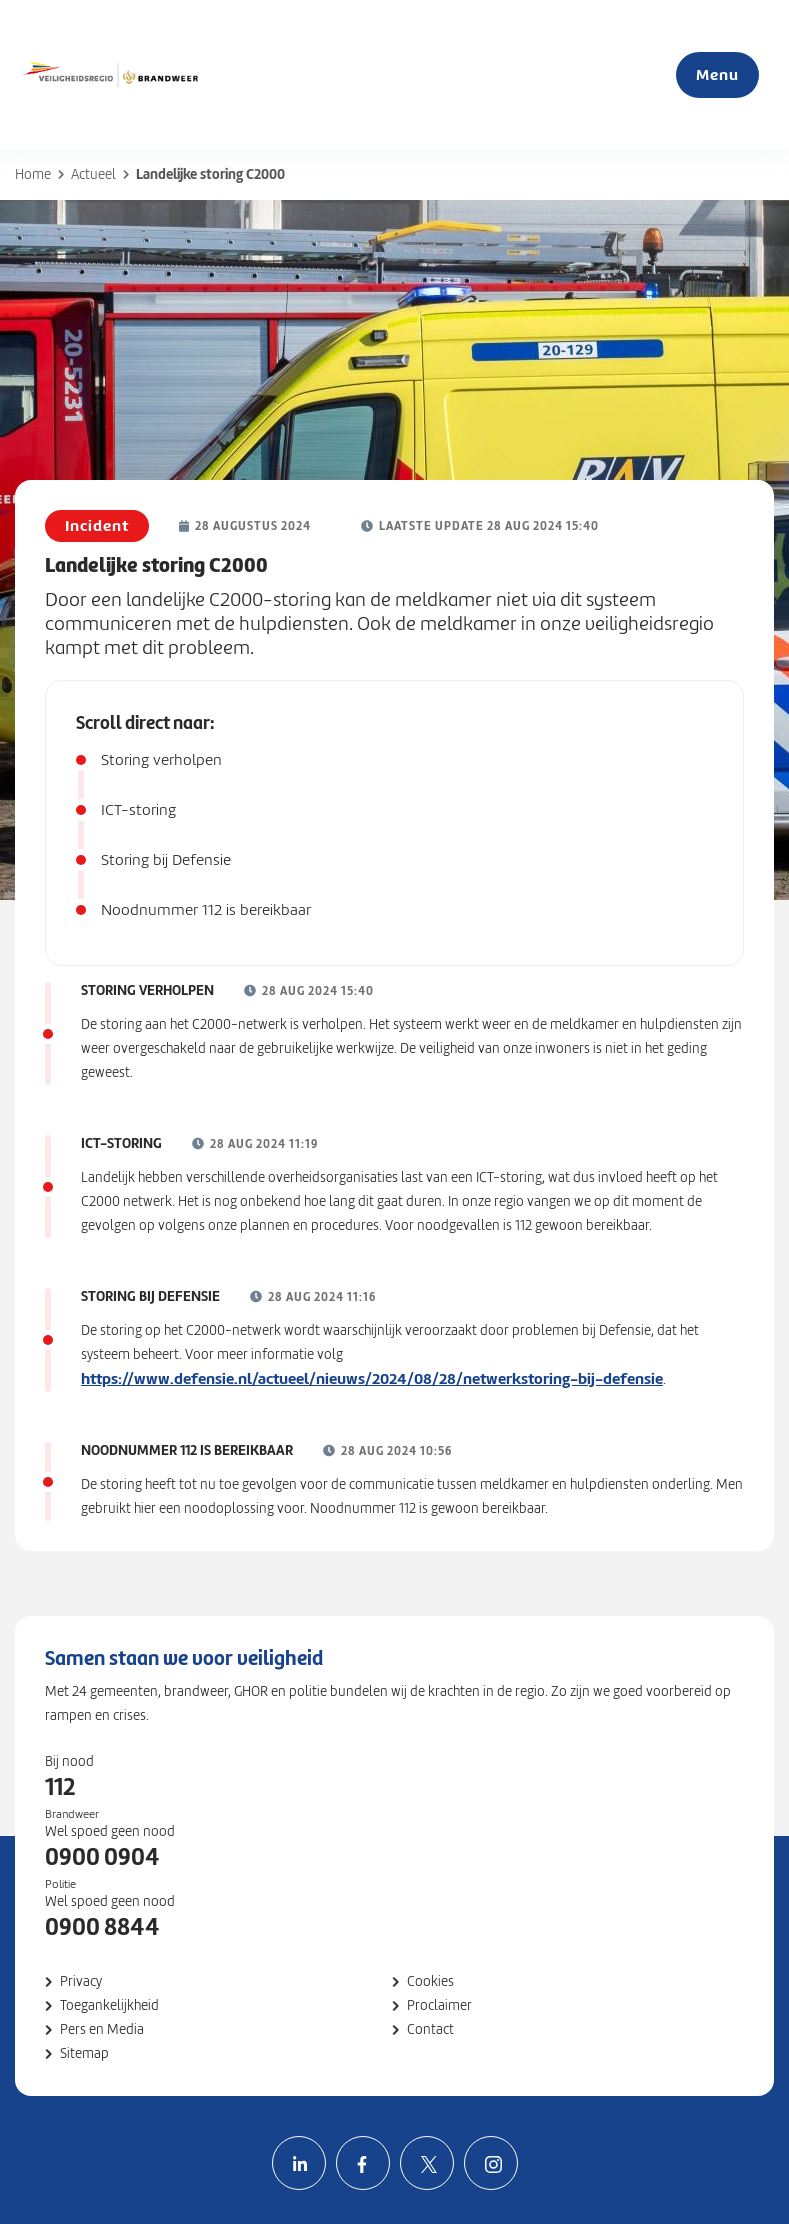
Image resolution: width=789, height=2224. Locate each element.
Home (33, 174)
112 (60, 1787)
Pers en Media (102, 2029)
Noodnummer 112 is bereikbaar (206, 910)
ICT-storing (138, 810)
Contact (430, 2029)
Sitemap (84, 2053)
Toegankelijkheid (109, 2005)
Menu (717, 74)
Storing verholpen (161, 760)
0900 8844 (102, 1927)
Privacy (81, 1981)
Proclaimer (439, 2005)
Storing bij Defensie (166, 860)
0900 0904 (102, 1857)
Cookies (430, 1981)
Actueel (93, 174)
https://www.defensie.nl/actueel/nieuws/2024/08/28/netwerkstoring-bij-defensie (372, 1378)
